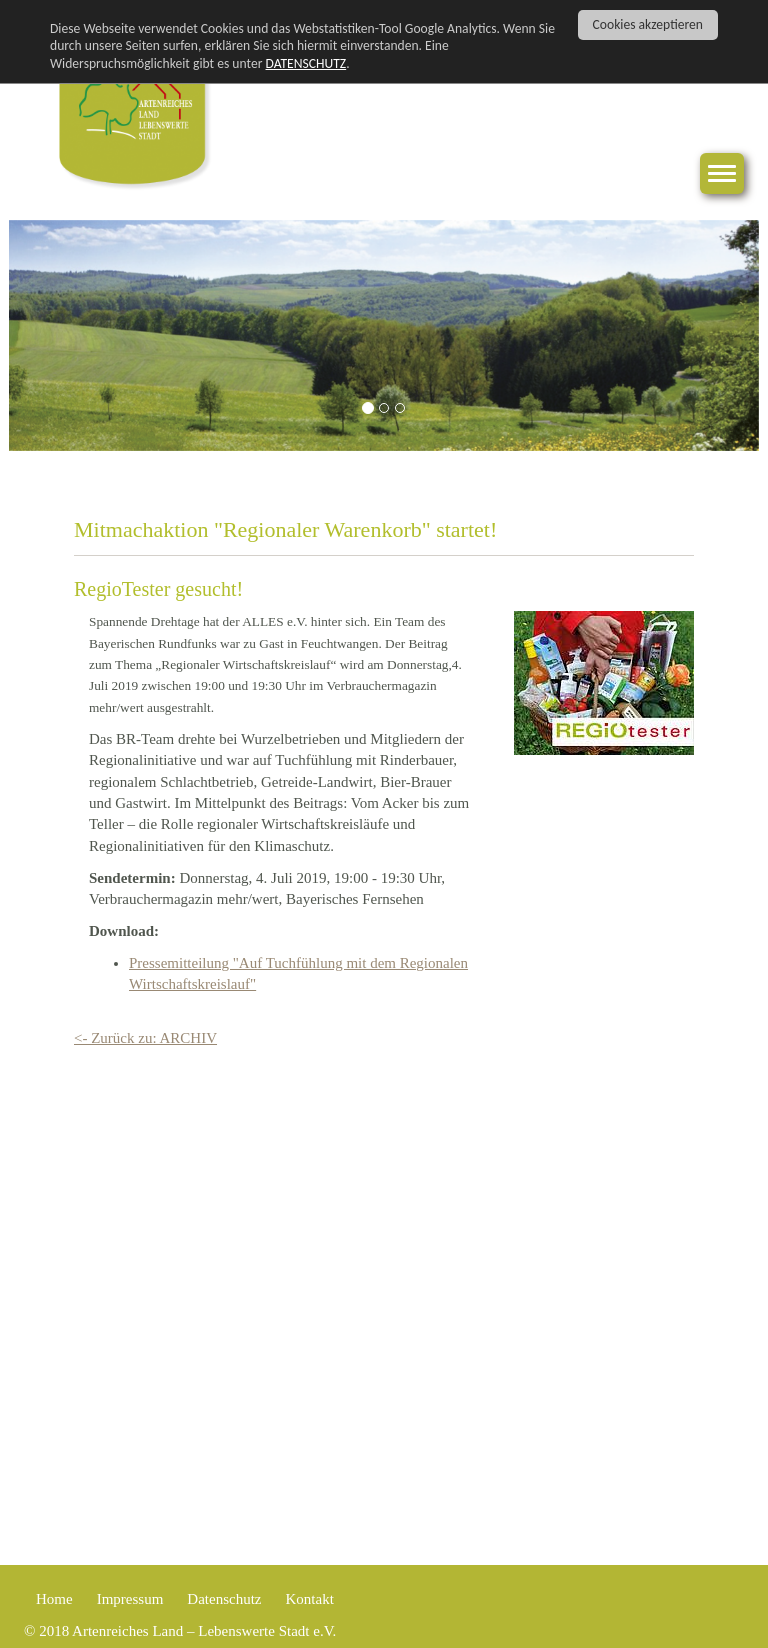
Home (54, 1599)
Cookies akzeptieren (648, 24)
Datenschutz (224, 1599)
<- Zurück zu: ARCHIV (145, 1038)
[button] (65, 335)
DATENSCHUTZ (306, 63)
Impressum (130, 1599)
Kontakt (309, 1599)
